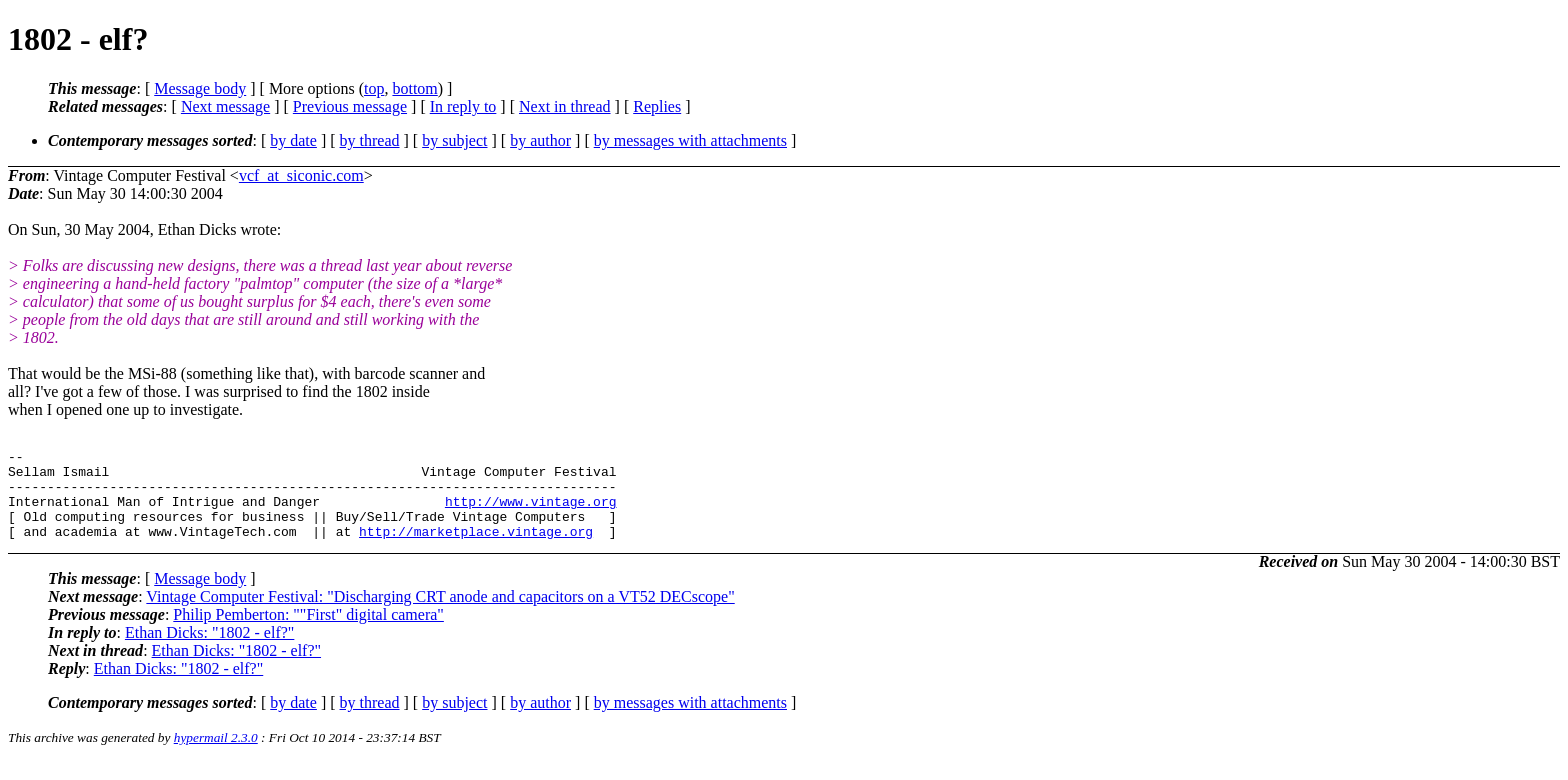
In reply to (463, 106)
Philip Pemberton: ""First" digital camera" (308, 632)
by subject (454, 140)
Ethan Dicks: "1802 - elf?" (209, 650)
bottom (414, 88)
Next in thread (565, 106)
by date (293, 140)
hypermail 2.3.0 (216, 755)
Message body (200, 88)
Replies (657, 106)
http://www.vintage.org (531, 513)
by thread (370, 140)
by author (540, 140)
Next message (225, 106)
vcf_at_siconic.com (301, 175)
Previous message (350, 106)
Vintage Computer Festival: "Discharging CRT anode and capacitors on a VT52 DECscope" (440, 614)
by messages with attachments (690, 140)
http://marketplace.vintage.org (476, 549)
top (374, 88)
